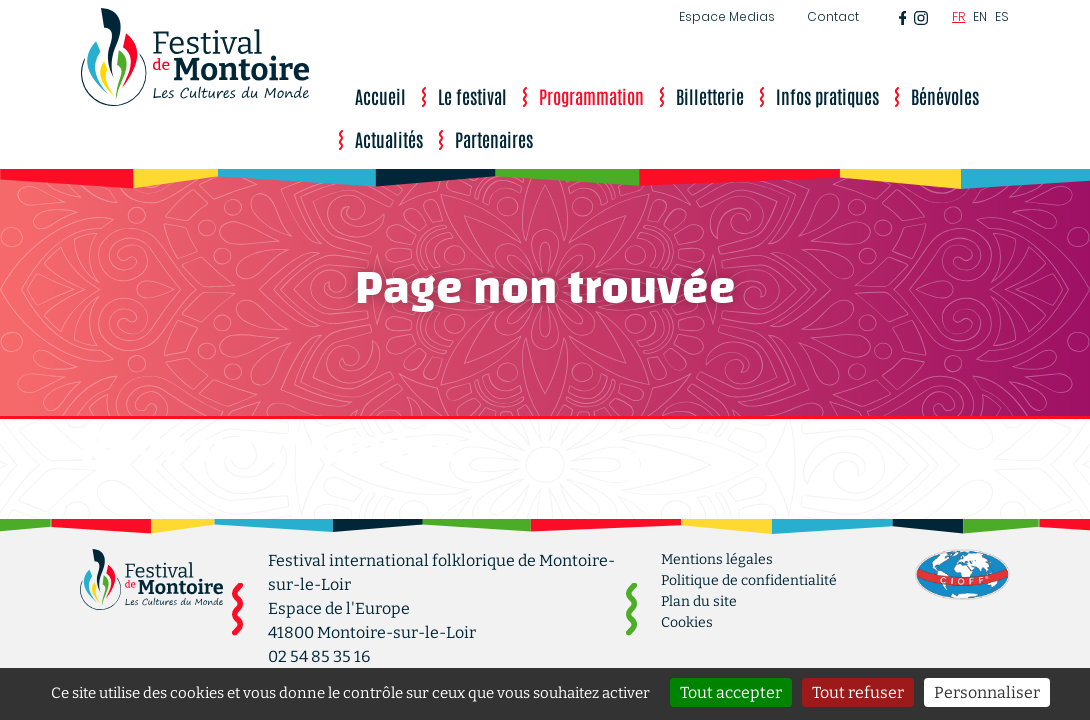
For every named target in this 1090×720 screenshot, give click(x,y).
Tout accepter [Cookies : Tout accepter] (731, 692)
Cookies (687, 622)
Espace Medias (727, 16)
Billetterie (710, 96)
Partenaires (494, 139)
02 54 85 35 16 (319, 656)
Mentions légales (717, 559)
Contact (833, 16)
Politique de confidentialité (749, 580)
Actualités (389, 139)
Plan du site (699, 601)
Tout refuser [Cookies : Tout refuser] (858, 692)
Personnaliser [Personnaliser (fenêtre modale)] (987, 692)
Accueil (380, 96)
